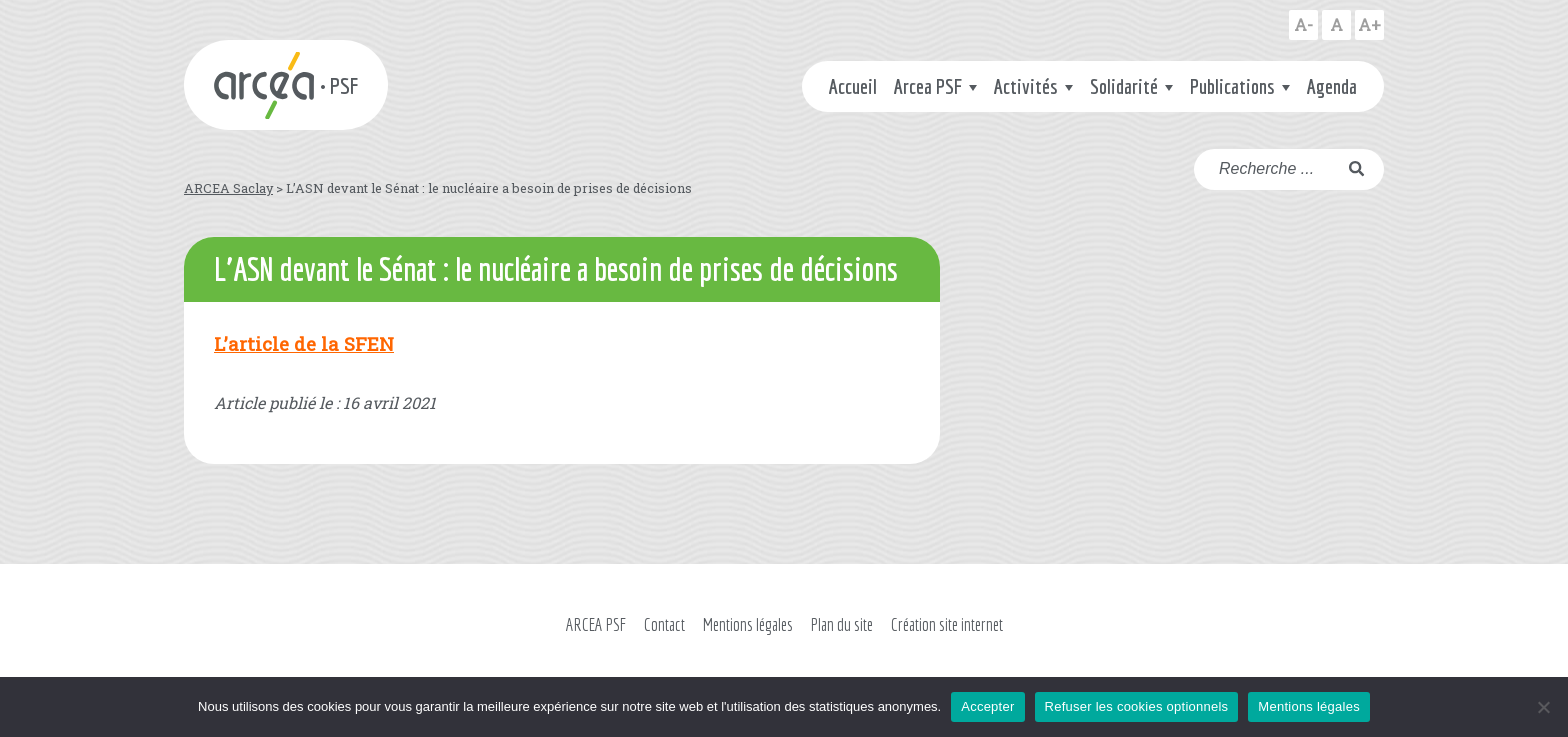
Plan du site (842, 624)
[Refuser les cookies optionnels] (1543, 707)
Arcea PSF (928, 86)
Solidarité (1124, 86)
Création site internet (947, 624)
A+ (1369, 24)
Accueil (853, 86)
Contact (664, 624)
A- (1303, 24)
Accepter (987, 706)
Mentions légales (748, 624)
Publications (1232, 86)
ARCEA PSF (596, 624)
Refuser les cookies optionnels (1137, 706)
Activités (1026, 86)
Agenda (1332, 86)
